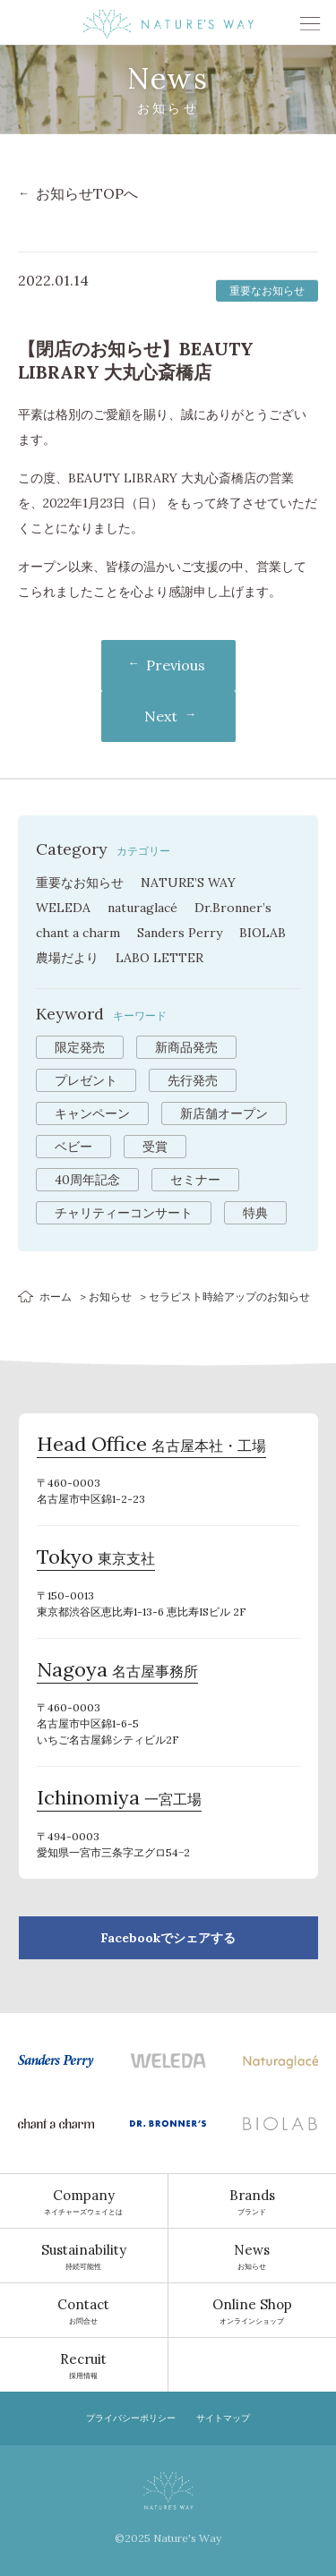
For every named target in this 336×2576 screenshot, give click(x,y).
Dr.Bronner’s (232, 908)
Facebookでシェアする (168, 1938)
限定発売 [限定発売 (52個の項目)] (80, 1047)
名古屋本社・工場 (151, 1446)
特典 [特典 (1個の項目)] (255, 1213)
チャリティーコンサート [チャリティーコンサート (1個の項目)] (124, 1213)
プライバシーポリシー (131, 2418)
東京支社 (96, 1559)
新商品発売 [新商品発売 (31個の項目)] (186, 1047)
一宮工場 (119, 1800)
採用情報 (84, 2365)
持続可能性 (84, 2255)
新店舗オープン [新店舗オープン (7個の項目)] (224, 1113)
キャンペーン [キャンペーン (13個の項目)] (92, 1113)
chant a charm (78, 933)
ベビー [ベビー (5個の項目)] (73, 1147)
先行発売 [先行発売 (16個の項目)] (193, 1080)
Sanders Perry (179, 933)
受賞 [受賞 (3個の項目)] (155, 1147)
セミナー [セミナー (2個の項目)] (195, 1180)
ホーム (55, 1296)
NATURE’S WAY (188, 882)
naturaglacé (142, 908)
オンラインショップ (252, 2310)
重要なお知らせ (80, 882)
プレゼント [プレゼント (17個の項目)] (86, 1080)
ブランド (252, 2201)
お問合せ (84, 2310)
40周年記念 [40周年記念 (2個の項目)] (87, 1180)
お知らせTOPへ (87, 193)
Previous (175, 665)
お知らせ (110, 1296)
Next (160, 716)
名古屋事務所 (117, 1672)
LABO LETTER (159, 958)
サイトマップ (223, 2418)
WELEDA (63, 908)
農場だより (67, 958)
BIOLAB (262, 933)
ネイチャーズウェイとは (84, 2201)
